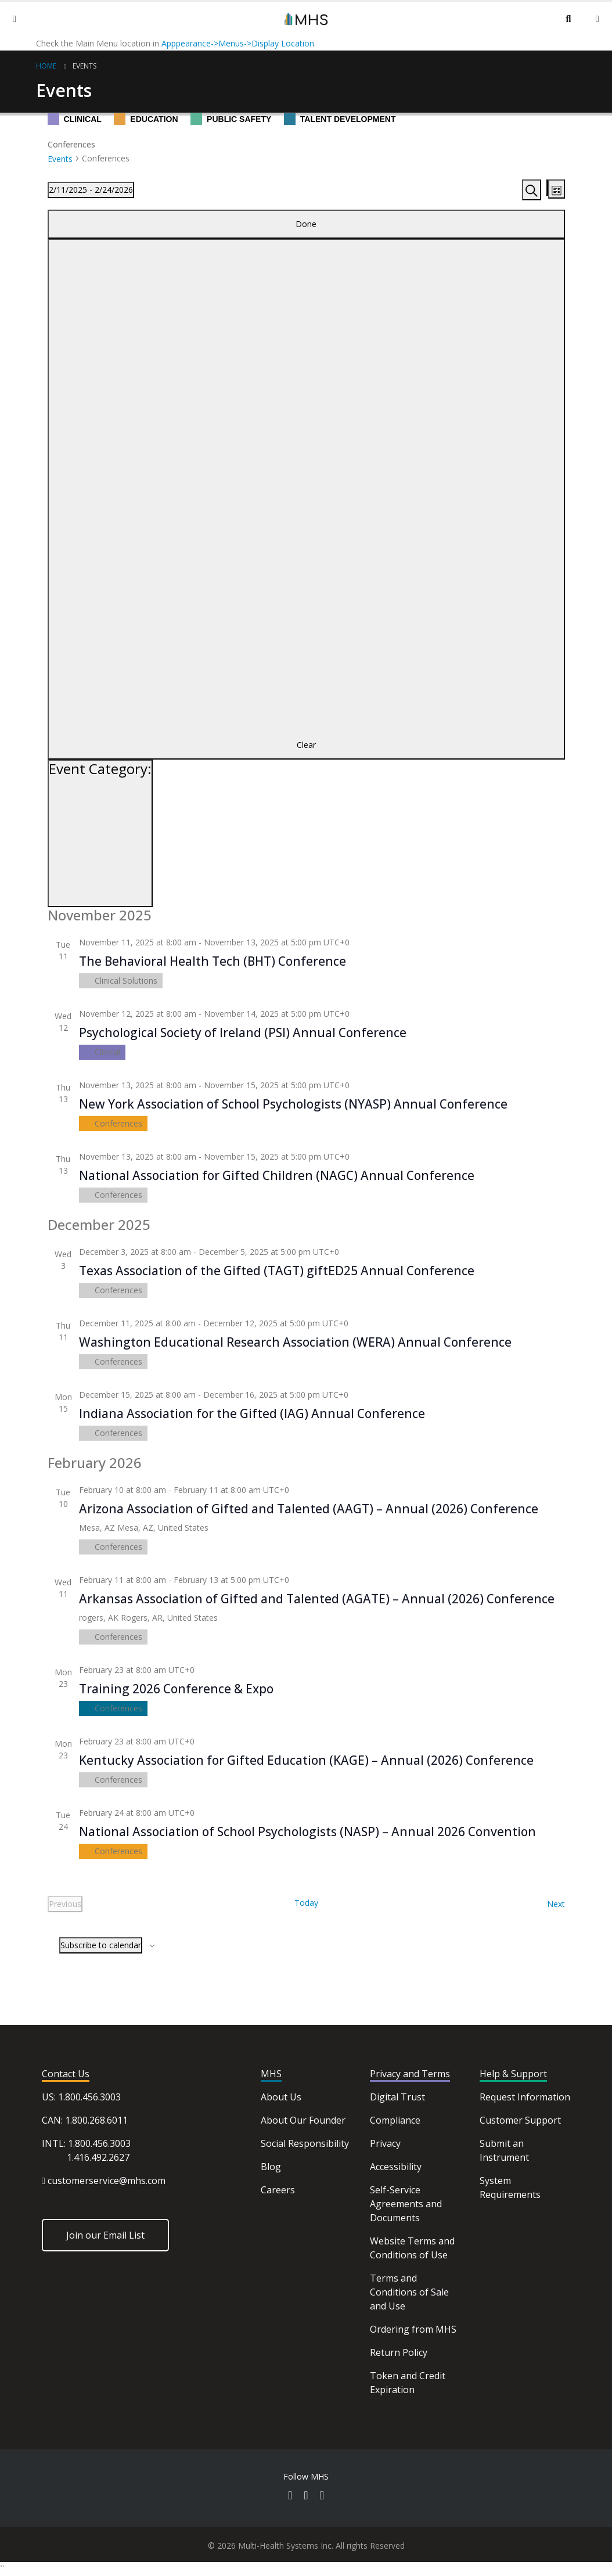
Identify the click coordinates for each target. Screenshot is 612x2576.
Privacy (385, 2143)
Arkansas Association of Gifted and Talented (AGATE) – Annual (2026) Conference (317, 1599)
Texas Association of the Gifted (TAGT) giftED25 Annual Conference (276, 1270)
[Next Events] (556, 1904)
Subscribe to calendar (100, 1945)
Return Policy (398, 2352)
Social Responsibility (305, 2143)
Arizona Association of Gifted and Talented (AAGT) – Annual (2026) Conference (308, 1509)
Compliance (395, 2120)
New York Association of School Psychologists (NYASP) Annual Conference (293, 1104)
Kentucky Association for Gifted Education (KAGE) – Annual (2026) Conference (306, 1760)
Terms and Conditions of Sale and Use (409, 2292)
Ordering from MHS (413, 2329)
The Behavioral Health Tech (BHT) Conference (212, 961)
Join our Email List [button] (105, 2235)
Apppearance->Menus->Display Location (237, 43)
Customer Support (520, 2120)
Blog (271, 2166)
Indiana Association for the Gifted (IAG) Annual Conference (252, 1413)
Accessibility (396, 2166)
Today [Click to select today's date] (306, 1902)
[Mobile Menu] (14, 19)
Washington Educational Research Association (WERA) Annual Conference (295, 1342)
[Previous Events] (65, 1904)
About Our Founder (303, 2120)
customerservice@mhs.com (106, 2180)
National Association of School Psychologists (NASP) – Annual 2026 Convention (307, 1831)
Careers (278, 2189)
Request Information (525, 2097)
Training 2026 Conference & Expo (176, 1689)
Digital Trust (397, 2097)
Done (306, 223)
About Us (281, 2097)
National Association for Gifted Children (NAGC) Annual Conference (276, 1175)
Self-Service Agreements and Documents (406, 2203)
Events (84, 66)
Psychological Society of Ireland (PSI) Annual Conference (242, 1032)
